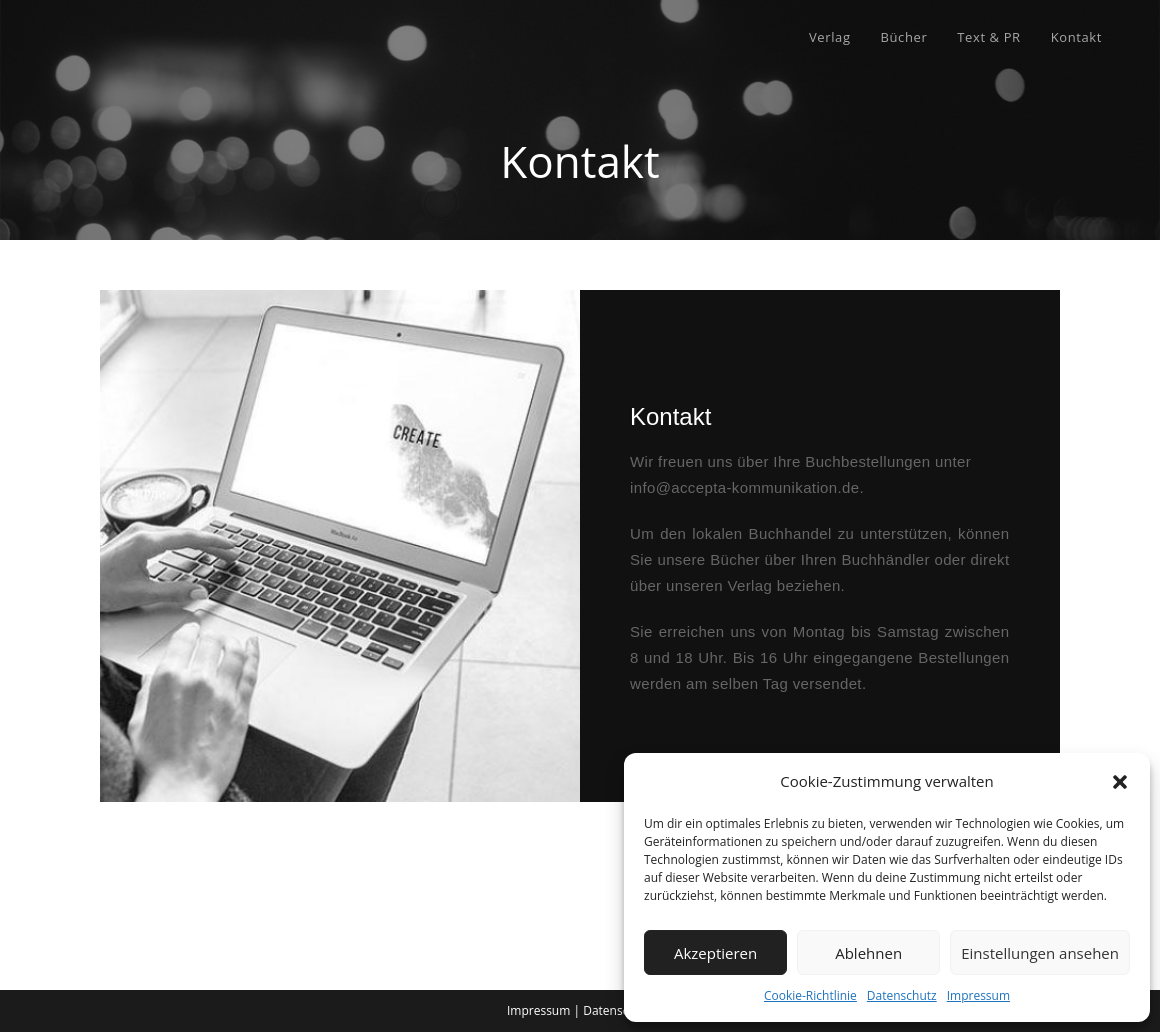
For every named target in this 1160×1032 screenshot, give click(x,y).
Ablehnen (868, 953)
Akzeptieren (715, 953)
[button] (1120, 782)
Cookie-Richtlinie (810, 995)
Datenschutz (902, 995)
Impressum (978, 995)
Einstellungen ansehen (1040, 953)
